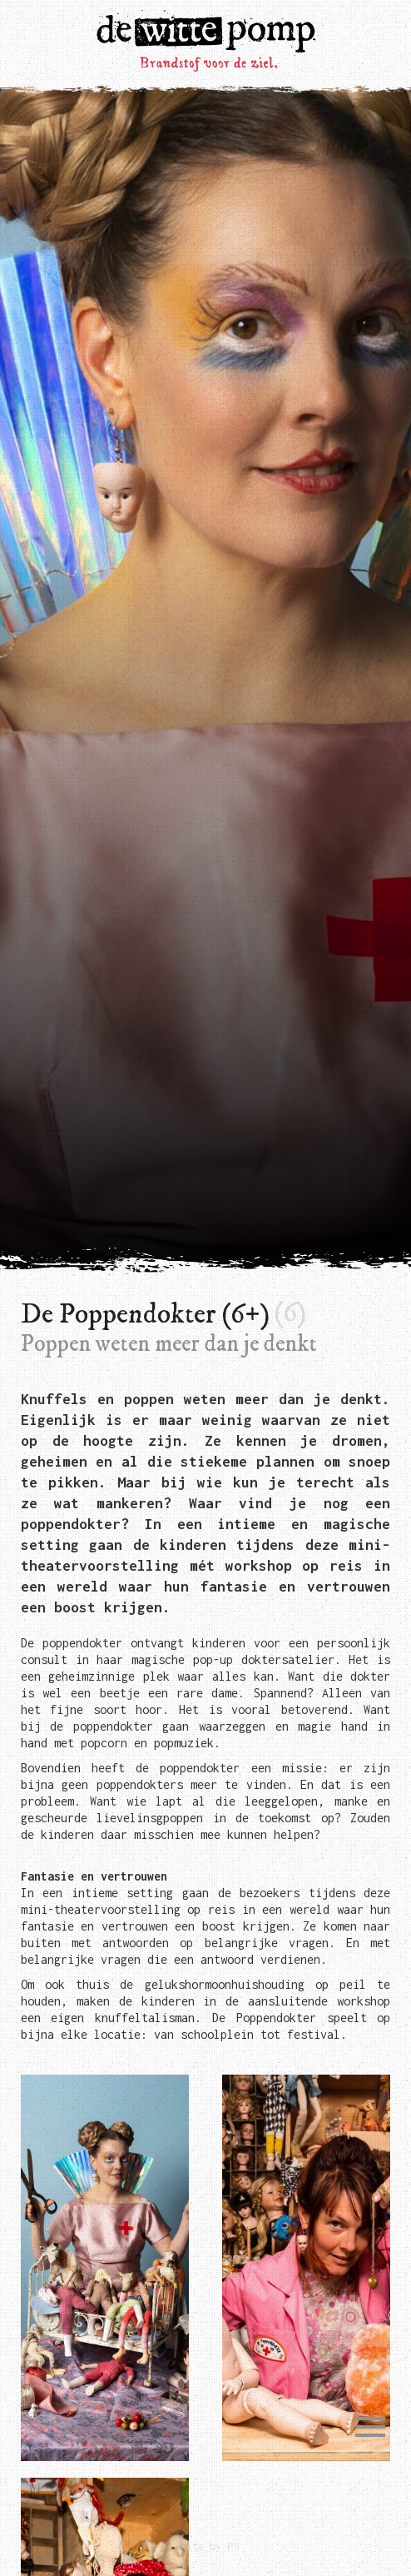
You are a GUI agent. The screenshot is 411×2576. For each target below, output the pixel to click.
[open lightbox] (105, 2268)
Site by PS (210, 2546)
